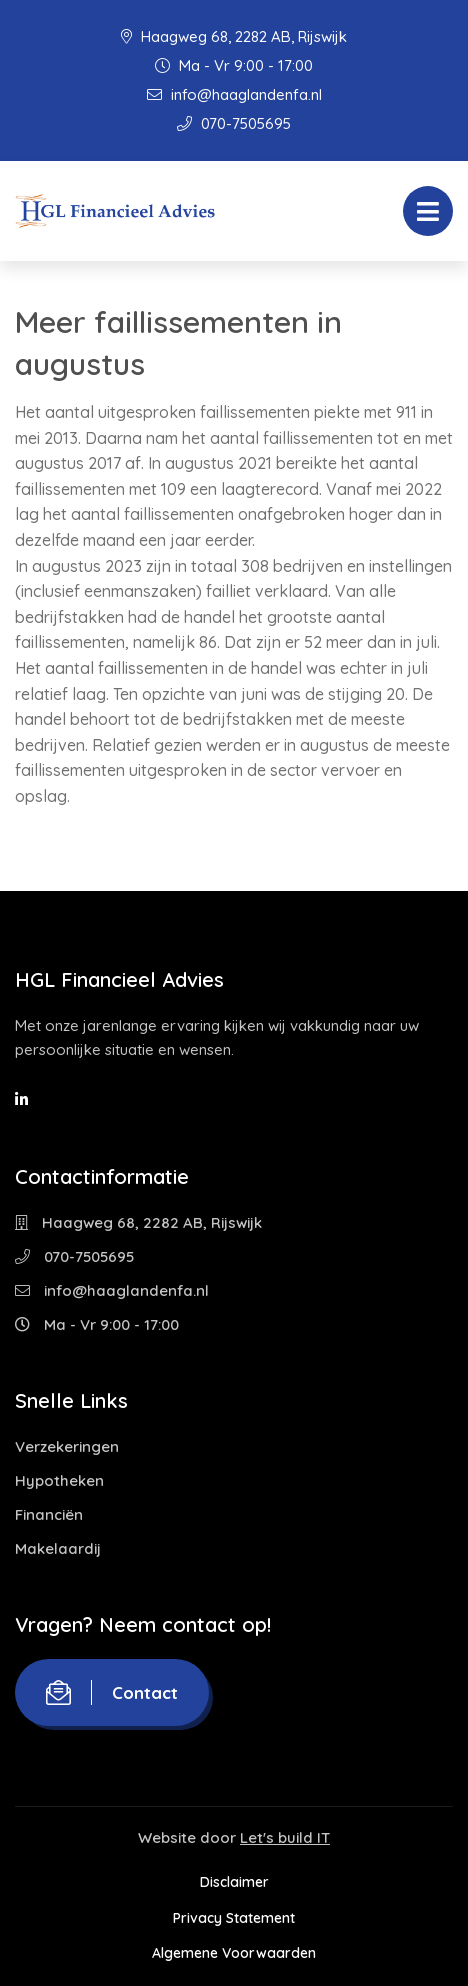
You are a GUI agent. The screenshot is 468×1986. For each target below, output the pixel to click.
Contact (112, 1692)
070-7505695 (234, 123)
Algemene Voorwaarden (234, 1953)
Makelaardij (58, 1548)
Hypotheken (59, 1480)
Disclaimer (234, 1882)
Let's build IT (285, 1837)
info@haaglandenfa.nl (234, 94)
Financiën (49, 1514)
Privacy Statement (234, 1918)
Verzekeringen (67, 1446)
